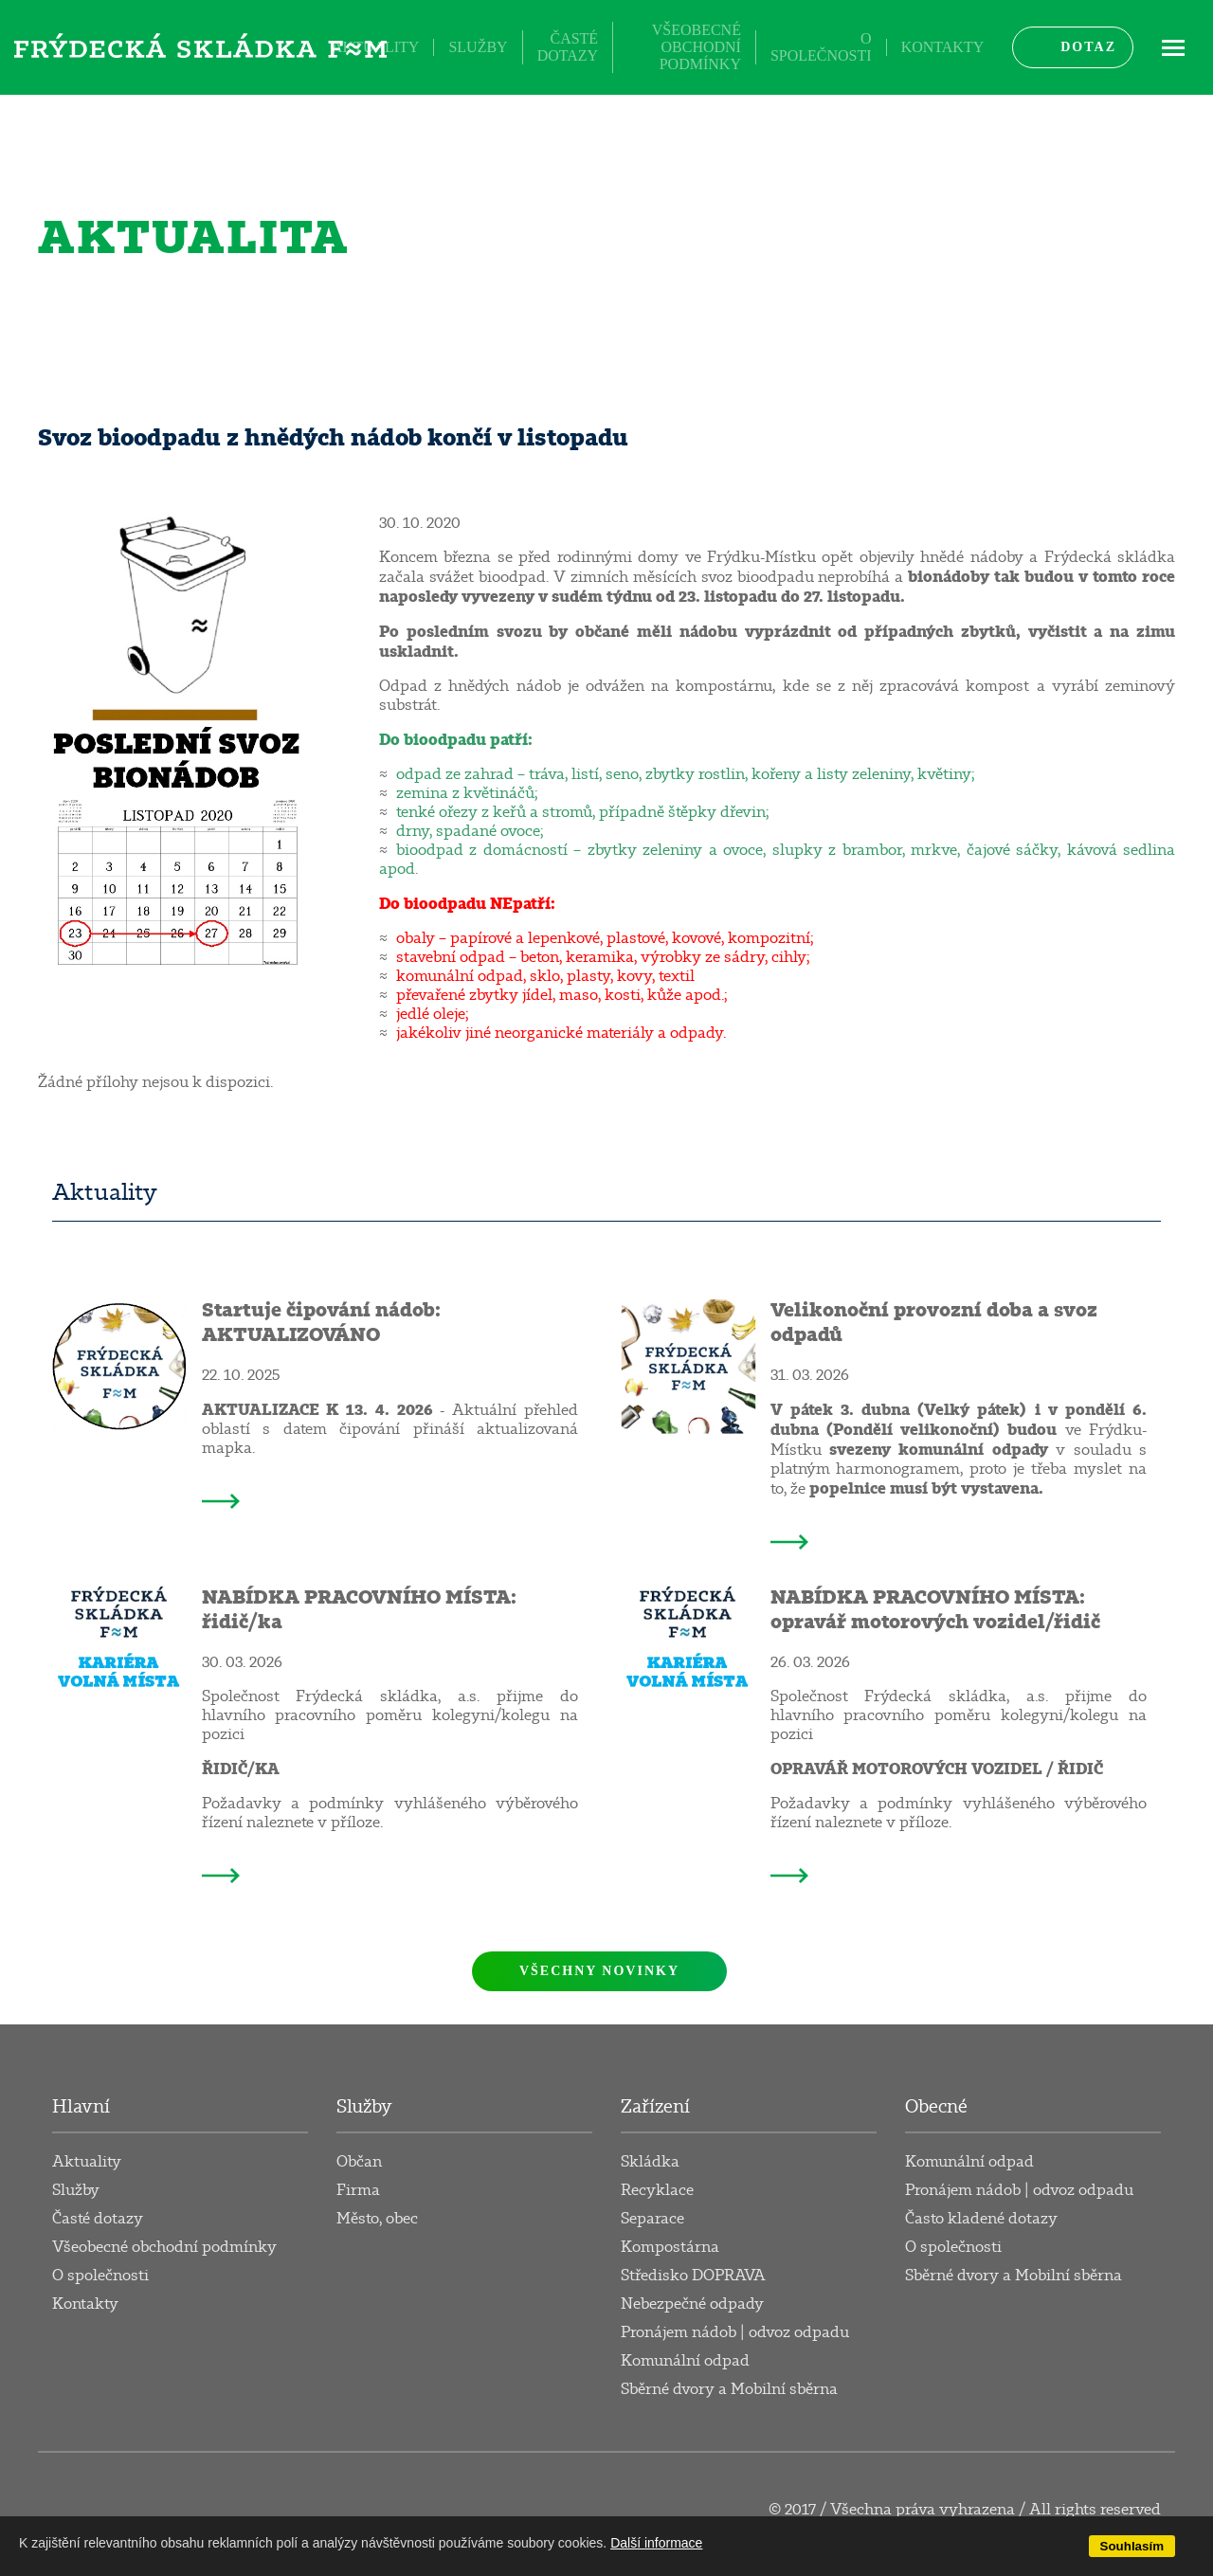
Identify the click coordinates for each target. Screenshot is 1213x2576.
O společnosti (821, 46)
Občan (359, 2161)
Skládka (650, 2161)
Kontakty (943, 47)
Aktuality (375, 47)
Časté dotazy (567, 46)
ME (1173, 47)
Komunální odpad (685, 2360)
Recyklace (657, 2190)
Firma (358, 2190)
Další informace (656, 2542)
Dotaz (1088, 47)
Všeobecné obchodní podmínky (696, 47)
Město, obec (377, 2218)
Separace (652, 2218)
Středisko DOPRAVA (693, 2275)
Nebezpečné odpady (692, 2304)
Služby (477, 47)
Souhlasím (1132, 2546)
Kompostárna (670, 2247)
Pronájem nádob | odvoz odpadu (735, 2332)
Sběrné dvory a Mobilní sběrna (729, 2389)
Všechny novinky (599, 1971)
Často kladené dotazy (981, 2218)
